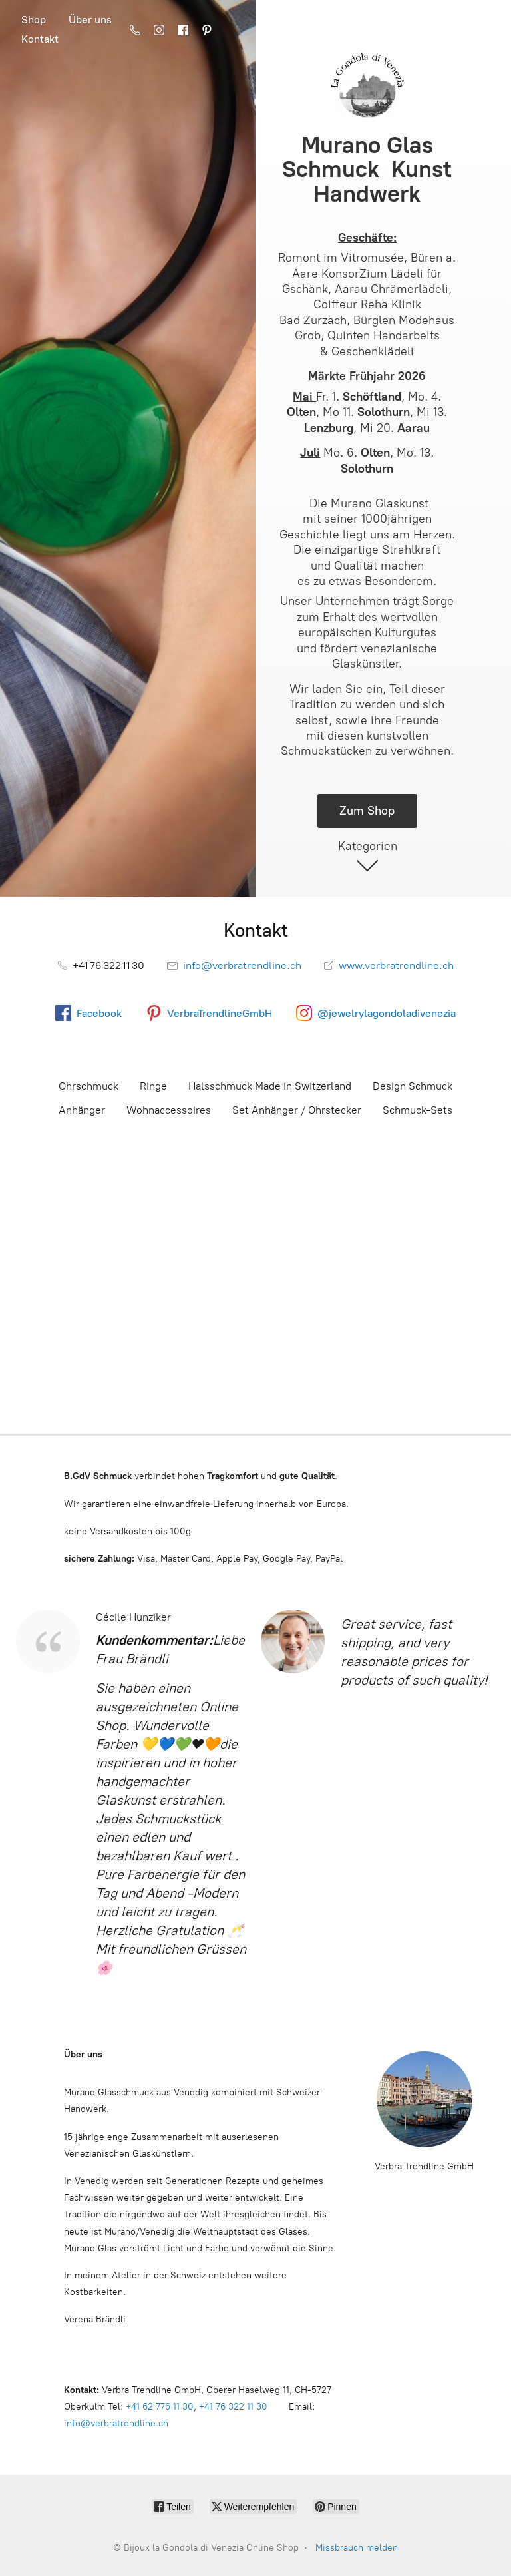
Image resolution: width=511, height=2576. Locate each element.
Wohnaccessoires (168, 1110)
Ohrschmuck (88, 1086)
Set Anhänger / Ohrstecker (296, 1110)
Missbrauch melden (356, 2547)
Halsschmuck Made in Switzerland (269, 1086)
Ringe (153, 1086)
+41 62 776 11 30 (160, 2406)
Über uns (90, 19)
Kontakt (40, 39)
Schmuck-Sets (417, 1110)
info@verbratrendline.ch (116, 2423)
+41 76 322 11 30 (233, 2406)
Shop (33, 19)
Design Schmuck (412, 1086)
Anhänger (82, 1110)
